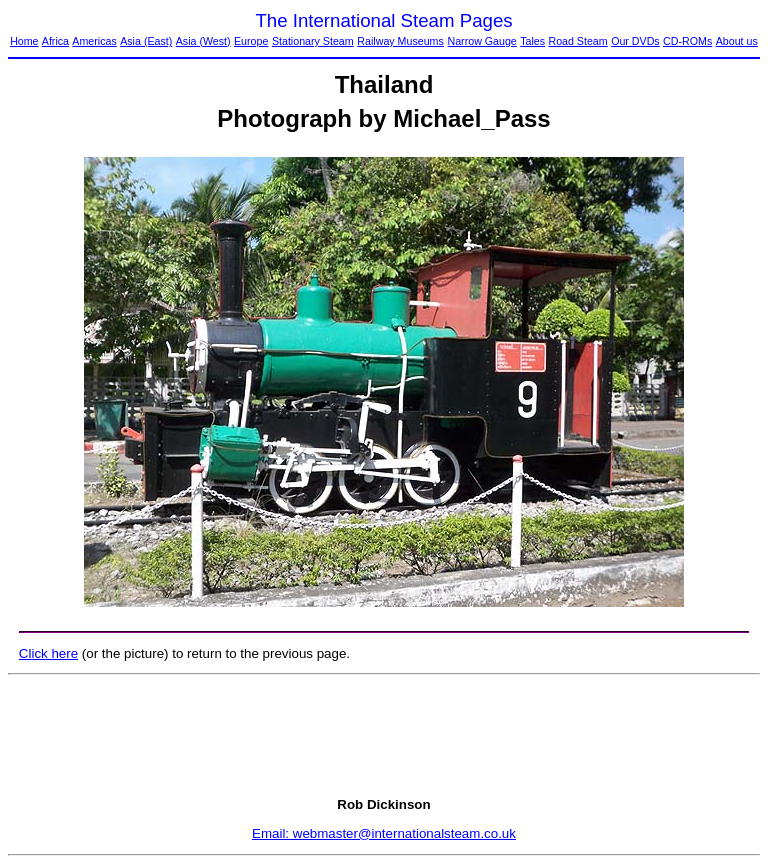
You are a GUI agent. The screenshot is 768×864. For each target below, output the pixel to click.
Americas (94, 41)
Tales (532, 41)
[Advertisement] (384, 736)
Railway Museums (400, 41)
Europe (251, 41)
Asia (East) (146, 41)
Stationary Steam (313, 41)
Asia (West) (203, 41)
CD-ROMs (687, 41)
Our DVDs (635, 41)
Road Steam (577, 41)
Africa (55, 41)
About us (737, 41)
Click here (48, 653)
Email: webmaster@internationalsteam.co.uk (384, 833)
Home (24, 41)
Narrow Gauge (481, 41)
